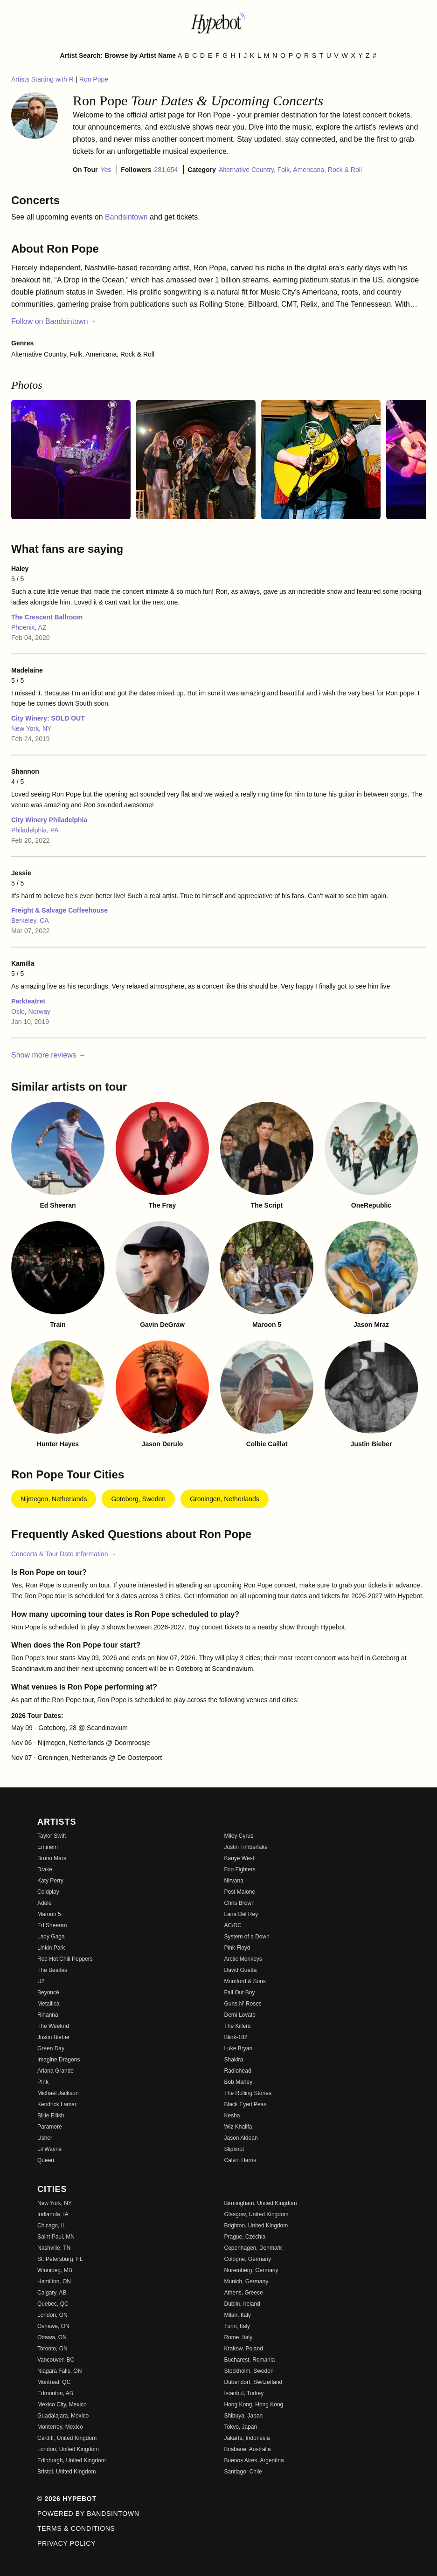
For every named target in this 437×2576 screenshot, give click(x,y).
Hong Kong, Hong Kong (254, 2404)
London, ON (52, 2315)
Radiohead (237, 2071)
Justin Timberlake (246, 1847)
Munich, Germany (246, 2281)
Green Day (50, 2048)
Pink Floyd (237, 1947)
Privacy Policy (66, 2543)
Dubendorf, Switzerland (253, 2382)
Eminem (47, 1847)
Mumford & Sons (245, 1981)
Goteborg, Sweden (138, 1499)
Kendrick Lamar (56, 2104)
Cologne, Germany (247, 2259)
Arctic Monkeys (243, 1959)
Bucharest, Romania (249, 2359)
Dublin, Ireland (242, 2304)
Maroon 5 (49, 1914)
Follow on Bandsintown (54, 321)
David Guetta (240, 1970)
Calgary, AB (51, 2292)
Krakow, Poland (243, 2348)
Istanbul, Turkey (244, 2393)
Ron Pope (93, 79)
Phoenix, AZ (29, 627)
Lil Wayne (49, 2149)
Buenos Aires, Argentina (254, 2460)
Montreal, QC (53, 2382)
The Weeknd (53, 2026)
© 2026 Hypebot (67, 2498)
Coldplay (48, 1892)
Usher (44, 2138)
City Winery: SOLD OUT (48, 718)
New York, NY (31, 728)
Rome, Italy (238, 2337)
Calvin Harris (240, 2160)
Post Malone (240, 1892)
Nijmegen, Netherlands (54, 1499)
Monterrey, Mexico (60, 2427)
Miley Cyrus (239, 1836)
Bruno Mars (51, 1858)
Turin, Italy (237, 2326)
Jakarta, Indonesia (247, 2438)
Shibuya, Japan (243, 2415)
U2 (40, 1981)
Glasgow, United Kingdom (256, 2214)
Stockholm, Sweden (249, 2371)
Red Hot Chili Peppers (65, 1959)
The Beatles (52, 1970)
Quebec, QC (53, 2304)
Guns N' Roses (243, 2003)
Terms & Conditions (76, 2528)
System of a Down (247, 1936)
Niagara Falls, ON (59, 2371)
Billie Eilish (50, 2115)
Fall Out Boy (239, 1992)
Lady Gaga (51, 1936)
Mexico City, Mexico (62, 2404)
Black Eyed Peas (245, 2104)
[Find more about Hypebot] (219, 22)
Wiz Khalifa (238, 2126)
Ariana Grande (55, 2071)
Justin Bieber (53, 2037)
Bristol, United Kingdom (66, 2471)
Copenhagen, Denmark (253, 2248)
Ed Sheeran (52, 1925)
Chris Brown (239, 1903)
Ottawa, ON (52, 2337)
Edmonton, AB (55, 2393)
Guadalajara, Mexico (63, 2415)
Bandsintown (127, 217)
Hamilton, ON (54, 2281)
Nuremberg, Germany (251, 2270)
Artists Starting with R (43, 79)
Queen (45, 2160)
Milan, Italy (237, 2315)
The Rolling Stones (247, 2093)
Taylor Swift (51, 1836)
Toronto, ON (52, 2348)
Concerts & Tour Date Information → (63, 1554)
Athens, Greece (243, 2292)
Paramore (49, 2126)
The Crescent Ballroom (47, 617)
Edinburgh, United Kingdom (71, 2460)
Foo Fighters (240, 1869)
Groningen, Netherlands (224, 1499)
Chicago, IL (51, 2225)
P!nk (43, 2082)
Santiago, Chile (243, 2471)
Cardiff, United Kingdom (67, 2438)
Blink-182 (236, 2037)
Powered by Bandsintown (88, 2513)
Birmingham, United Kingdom (260, 2203)
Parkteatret (28, 1001)
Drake (44, 1869)
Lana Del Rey (241, 1914)
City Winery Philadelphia (49, 820)
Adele (44, 1903)
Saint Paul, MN (56, 2236)
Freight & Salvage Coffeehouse (59, 910)
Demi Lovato (240, 2015)
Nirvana (233, 1880)
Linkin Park (51, 1947)
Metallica (48, 2003)
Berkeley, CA (30, 920)
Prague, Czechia (245, 2236)
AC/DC (233, 1925)
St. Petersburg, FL (60, 2259)
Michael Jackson (58, 2093)
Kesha (232, 2115)
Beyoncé (48, 1992)
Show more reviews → (48, 1055)
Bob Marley (238, 2082)
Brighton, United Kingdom (256, 2225)
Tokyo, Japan (240, 2427)
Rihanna (47, 2015)
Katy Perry (50, 1880)
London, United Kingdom (68, 2449)
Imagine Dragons (58, 2059)
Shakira (233, 2059)
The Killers (237, 2026)
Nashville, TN (53, 2248)
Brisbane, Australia (247, 2449)
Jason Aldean (241, 2138)
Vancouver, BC (55, 2359)
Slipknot (234, 2149)
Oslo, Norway (30, 1011)
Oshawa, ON (53, 2326)
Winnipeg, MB (54, 2270)
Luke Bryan (238, 2048)
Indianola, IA (53, 2214)
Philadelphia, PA (35, 830)
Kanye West (239, 1858)
